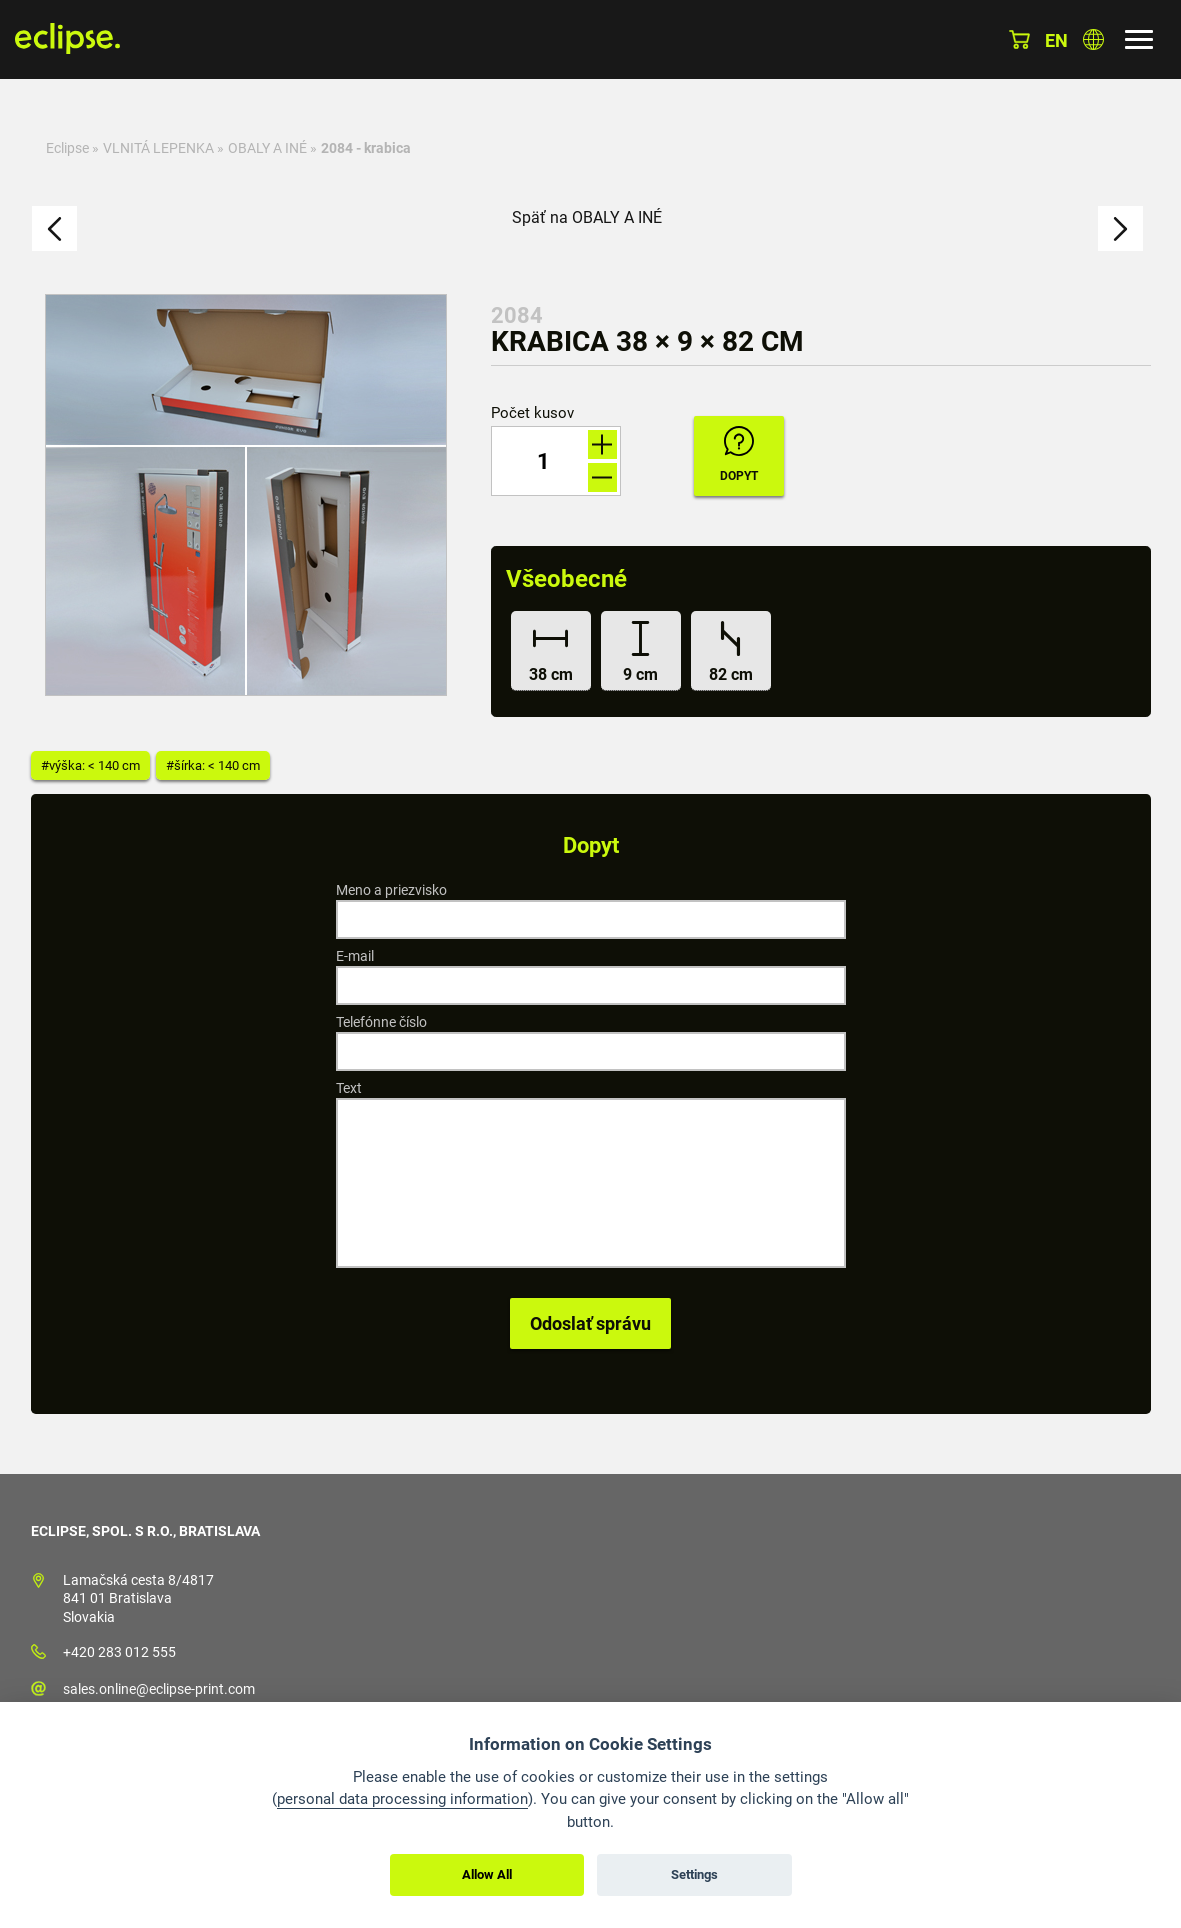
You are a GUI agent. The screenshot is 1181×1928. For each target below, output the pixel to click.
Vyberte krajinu (1093, 39)
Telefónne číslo (381, 1022)
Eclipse (67, 148)
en (1056, 40)
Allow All (487, 1874)
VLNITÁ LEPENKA (158, 148)
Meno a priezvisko (391, 890)
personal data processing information (402, 1799)
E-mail (355, 956)
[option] (246, 495)
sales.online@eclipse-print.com (159, 1689)
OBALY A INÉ (267, 148)
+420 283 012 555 (119, 1652)
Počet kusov (532, 413)
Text (349, 1088)
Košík (1019, 39)
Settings (694, 1874)
